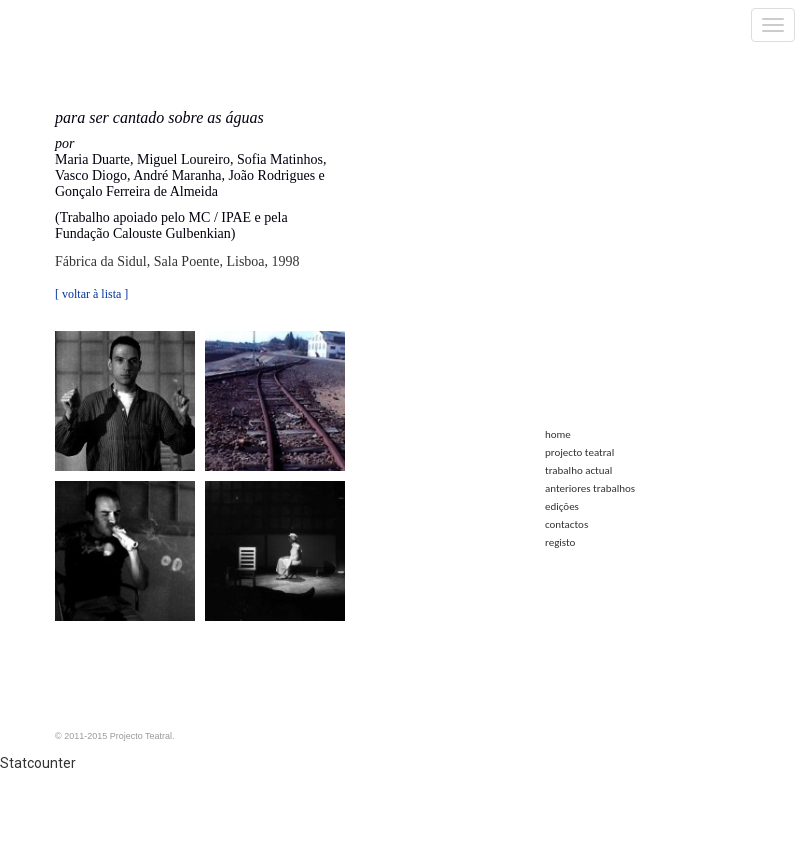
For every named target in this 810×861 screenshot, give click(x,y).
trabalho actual (578, 470)
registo (560, 542)
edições (562, 506)
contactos (566, 524)
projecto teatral (579, 452)
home (558, 434)
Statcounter (38, 763)
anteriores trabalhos (590, 488)
